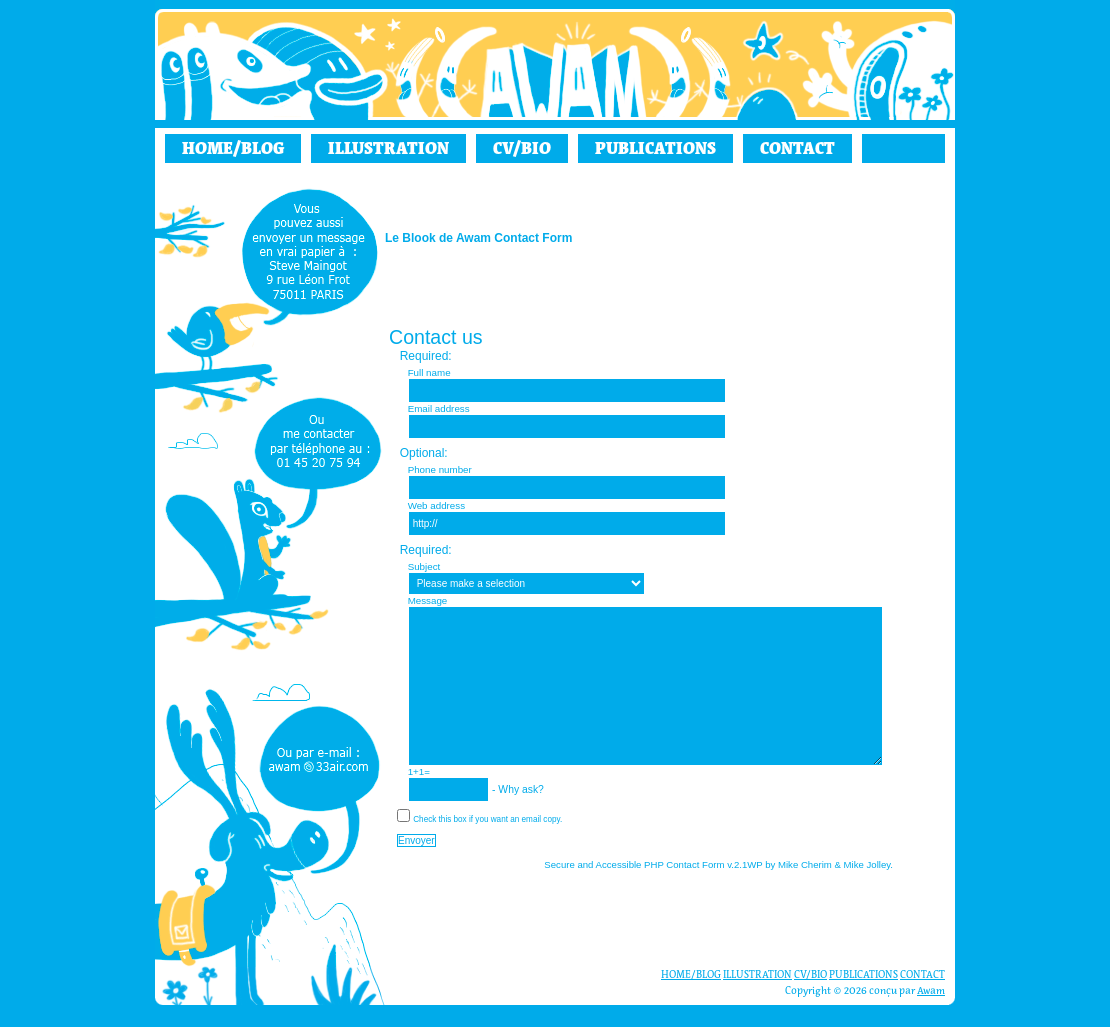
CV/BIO (522, 148)
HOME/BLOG (233, 148)
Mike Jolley (867, 864)
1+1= (419, 771)
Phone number (440, 469)
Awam (931, 990)
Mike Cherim (805, 864)
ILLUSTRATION (388, 148)
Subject (424, 566)
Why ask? (586, 789)
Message (428, 600)
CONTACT (797, 148)
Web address (436, 505)
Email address (439, 408)
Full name (429, 372)
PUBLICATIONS (655, 148)
